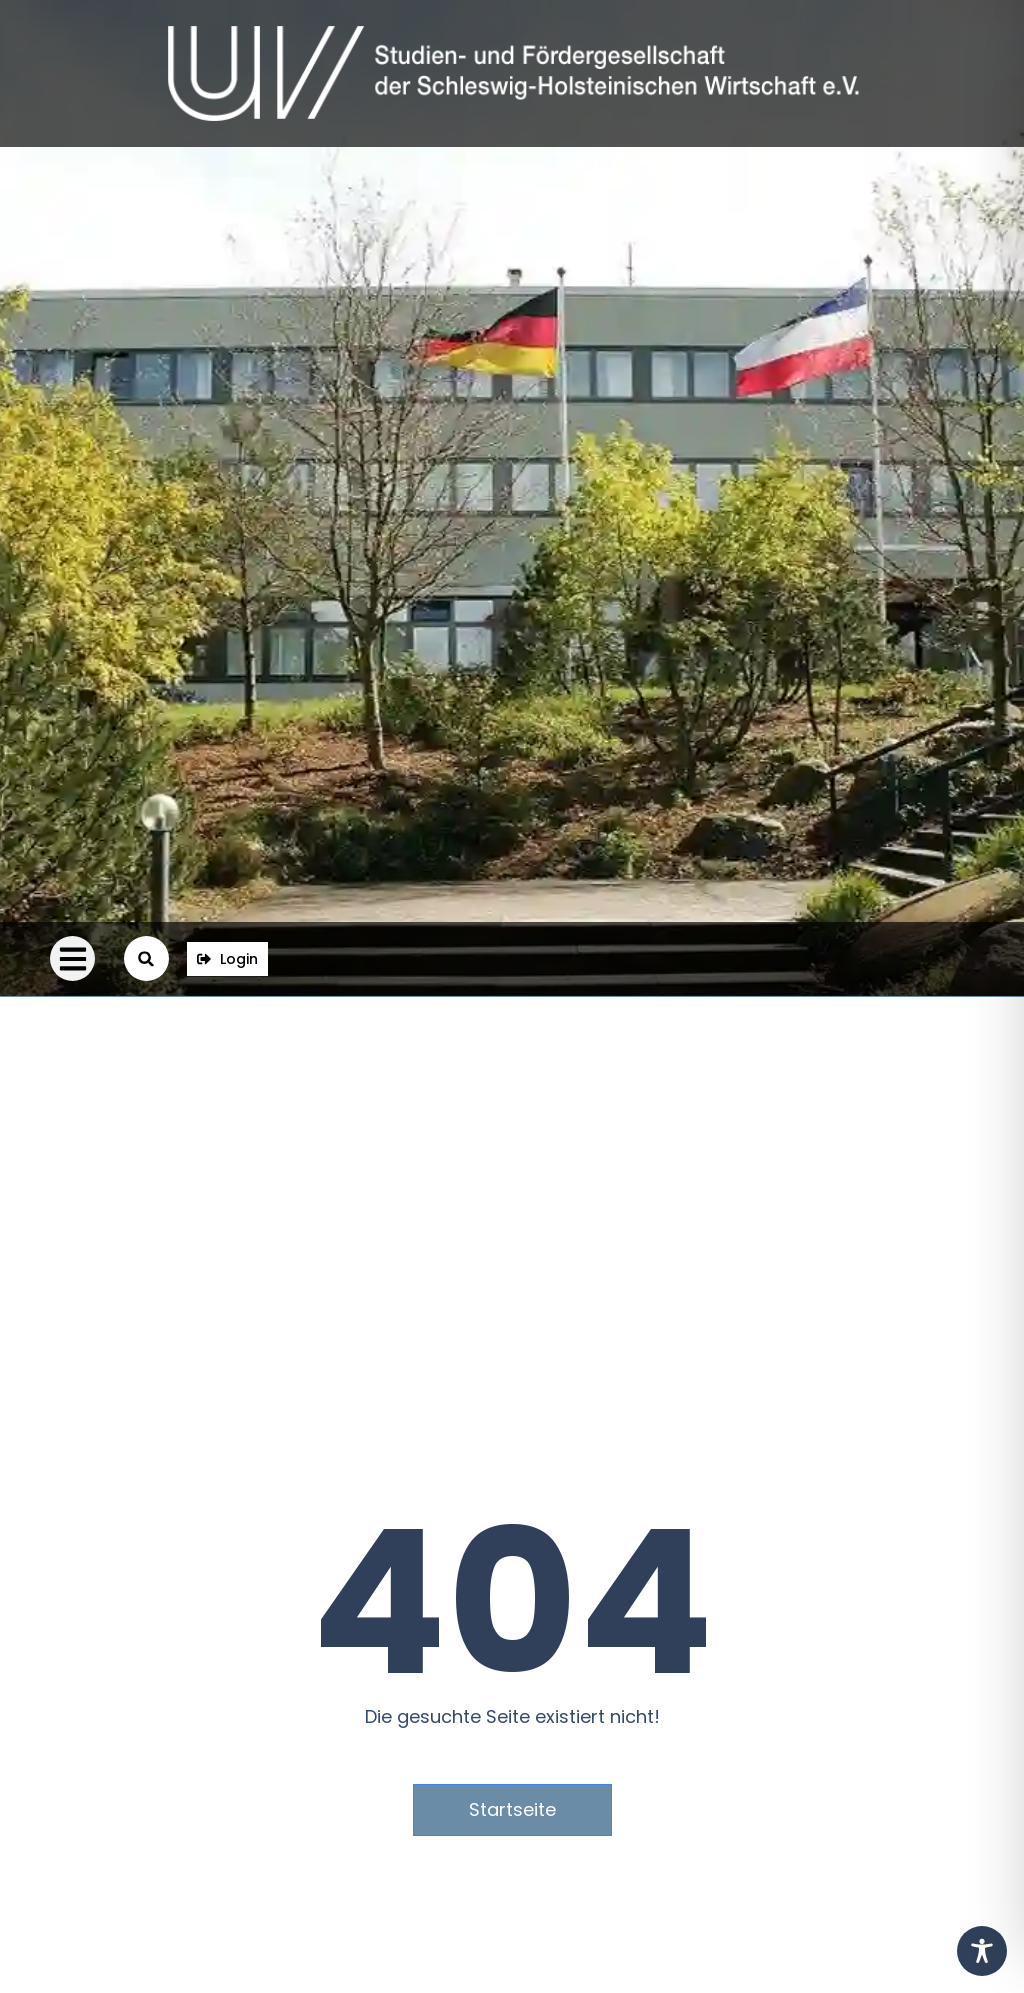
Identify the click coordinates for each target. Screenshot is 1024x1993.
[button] (72, 958)
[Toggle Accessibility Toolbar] (982, 1951)
